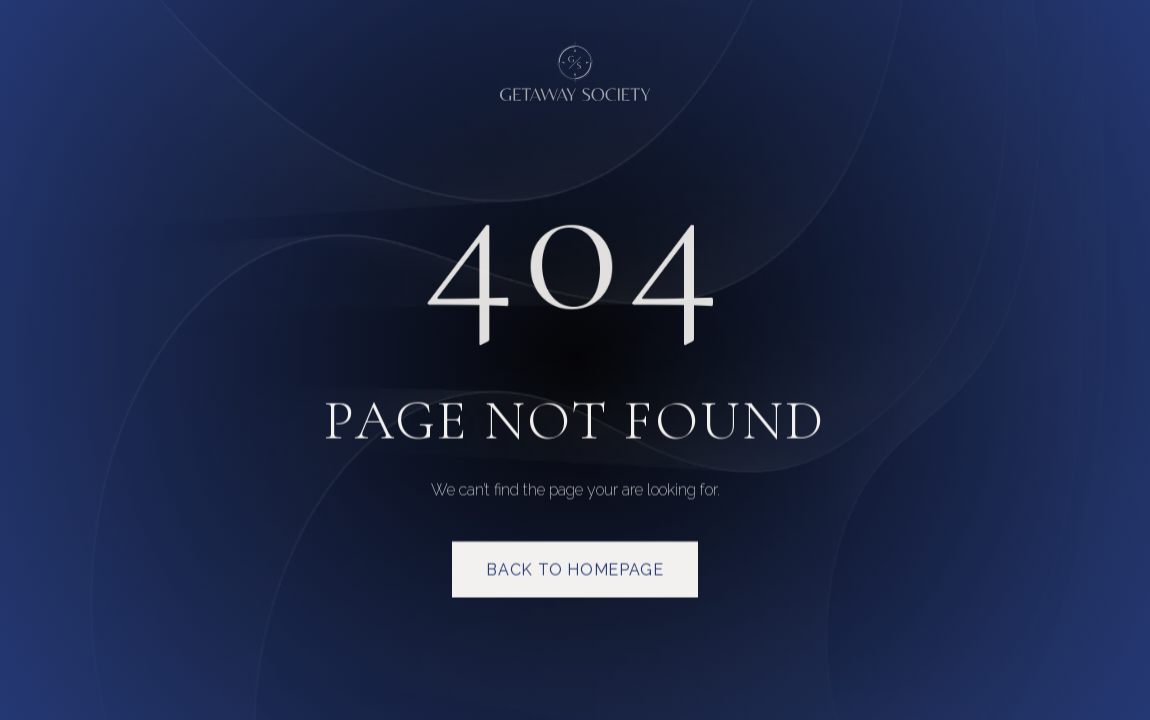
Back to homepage (574, 571)
